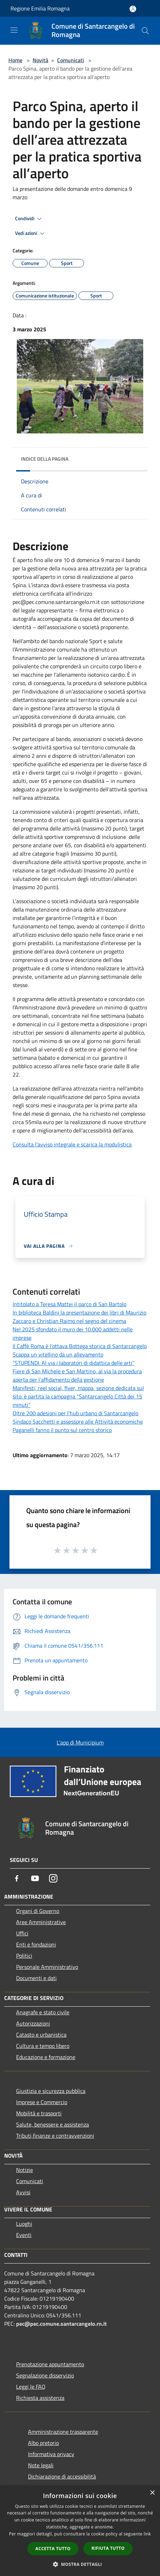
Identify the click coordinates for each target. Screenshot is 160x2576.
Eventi (24, 2235)
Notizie (24, 2170)
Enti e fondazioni (36, 1944)
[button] (80, 2564)
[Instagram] (53, 1878)
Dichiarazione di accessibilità (62, 2476)
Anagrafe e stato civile (42, 2012)
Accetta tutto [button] (52, 2549)
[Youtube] (35, 1878)
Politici (24, 1955)
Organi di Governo (37, 1911)
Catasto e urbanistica (41, 2034)
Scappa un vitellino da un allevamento (58, 1354)
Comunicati (70, 60)
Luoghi (24, 2223)
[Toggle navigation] (14, 30)
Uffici (22, 1933)
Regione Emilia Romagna (40, 8)
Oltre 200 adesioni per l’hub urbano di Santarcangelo (75, 1413)
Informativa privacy (51, 2454)
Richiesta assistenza (40, 2398)
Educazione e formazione (45, 2057)
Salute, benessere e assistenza (52, 2124)
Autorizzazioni (33, 2023)
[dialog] (80, 2530)
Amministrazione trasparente (63, 2431)
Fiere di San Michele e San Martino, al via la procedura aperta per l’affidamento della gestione (77, 1375)
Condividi (29, 219)
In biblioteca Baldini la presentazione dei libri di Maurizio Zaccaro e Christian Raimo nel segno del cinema (79, 1316)
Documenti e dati (36, 1978)
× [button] (152, 2493)
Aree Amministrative (41, 1922)
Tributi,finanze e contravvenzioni (55, 2135)
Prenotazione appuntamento (50, 2364)
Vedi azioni (31, 233)
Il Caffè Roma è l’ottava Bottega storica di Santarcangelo (80, 1346)
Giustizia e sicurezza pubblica (50, 2091)
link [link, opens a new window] (147, 2534)
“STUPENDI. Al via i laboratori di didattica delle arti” (73, 1363)
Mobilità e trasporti (39, 2113)
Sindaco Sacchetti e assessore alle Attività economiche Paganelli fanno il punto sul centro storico (78, 1425)
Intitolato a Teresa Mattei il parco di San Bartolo (69, 1304)
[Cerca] (145, 31)
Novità (40, 60)
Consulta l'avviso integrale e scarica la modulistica (72, 1144)
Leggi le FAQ (31, 2386)
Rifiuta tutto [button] (108, 2548)
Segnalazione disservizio (45, 2375)
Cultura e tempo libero (42, 2046)
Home (15, 60)
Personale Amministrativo (47, 1967)
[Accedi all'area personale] (133, 9)
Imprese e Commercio (41, 2102)
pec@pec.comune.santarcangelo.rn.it (61, 2323)
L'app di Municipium (80, 1742)
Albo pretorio (43, 2443)
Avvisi (23, 2192)
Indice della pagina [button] (44, 458)
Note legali (41, 2465)
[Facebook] (17, 1878)
